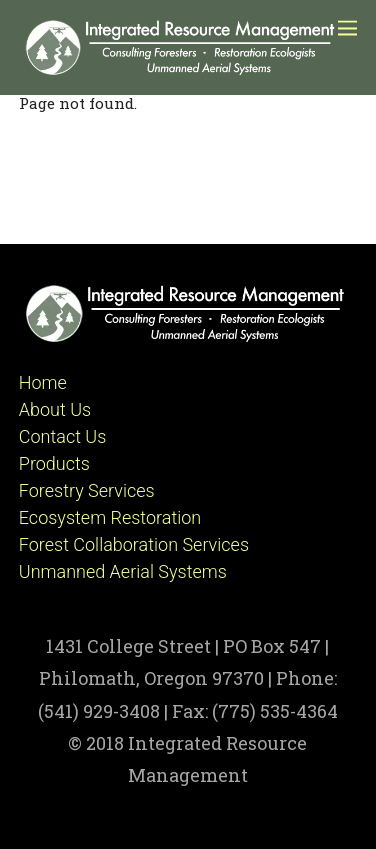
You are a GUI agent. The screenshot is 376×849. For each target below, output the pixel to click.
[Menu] (347, 27)
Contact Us (63, 436)
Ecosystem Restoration (110, 517)
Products (54, 463)
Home (43, 382)
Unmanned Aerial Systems (123, 571)
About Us (55, 409)
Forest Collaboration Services (134, 544)
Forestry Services (87, 490)
